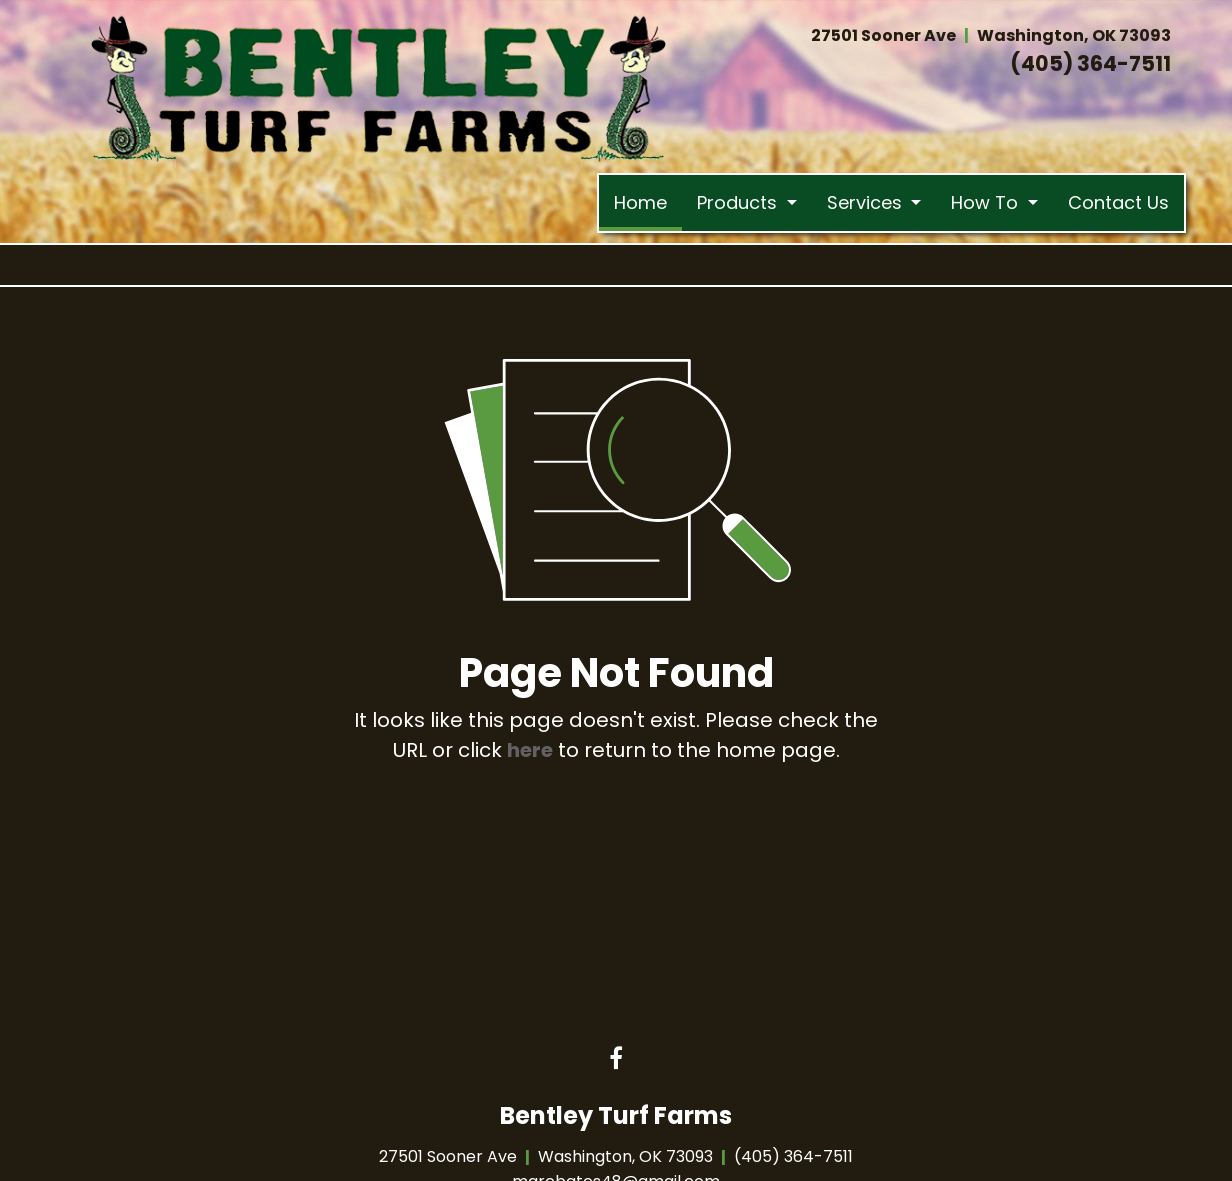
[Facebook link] (616, 1060)
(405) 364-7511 (1090, 63)
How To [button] (987, 202)
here (530, 750)
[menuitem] (640, 203)
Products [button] (739, 202)
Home (648, 198)
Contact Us (1118, 202)
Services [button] (867, 202)
